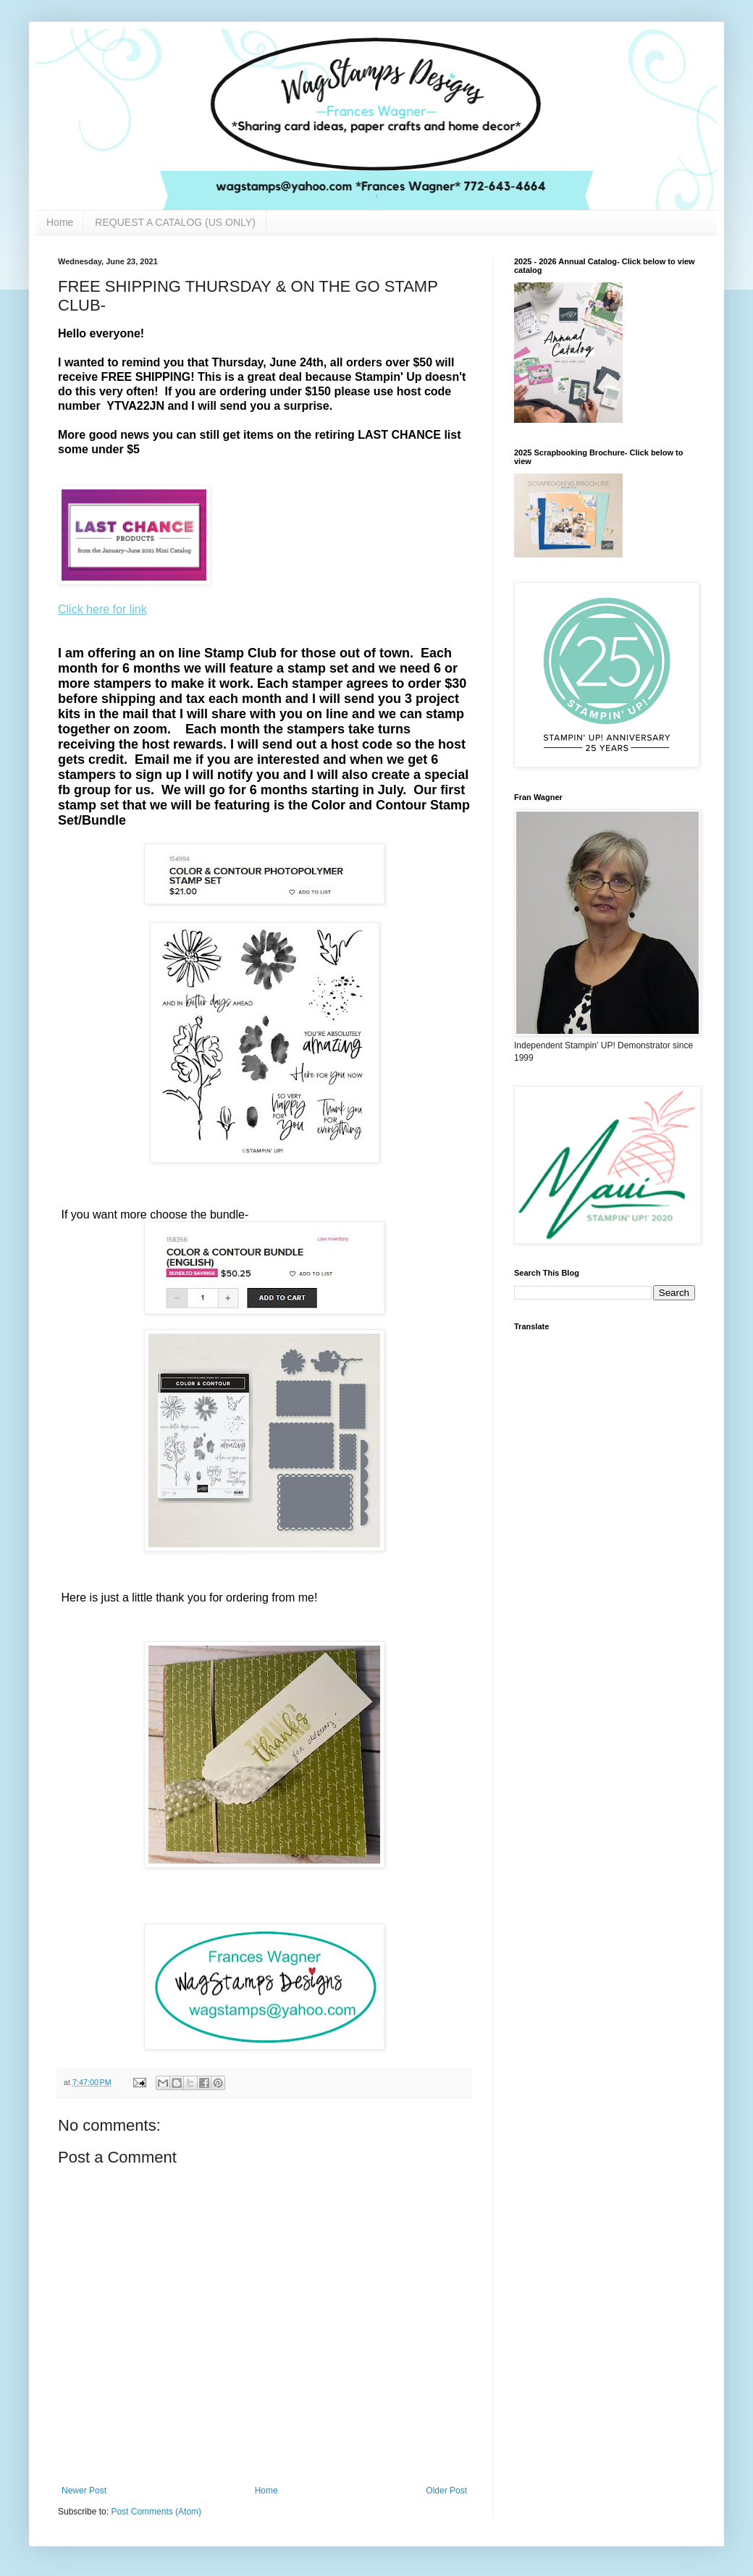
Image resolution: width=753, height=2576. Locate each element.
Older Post (446, 2490)
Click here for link (102, 609)
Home (59, 222)
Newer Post (84, 2490)
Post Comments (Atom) (156, 2511)
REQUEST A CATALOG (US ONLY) (175, 222)
